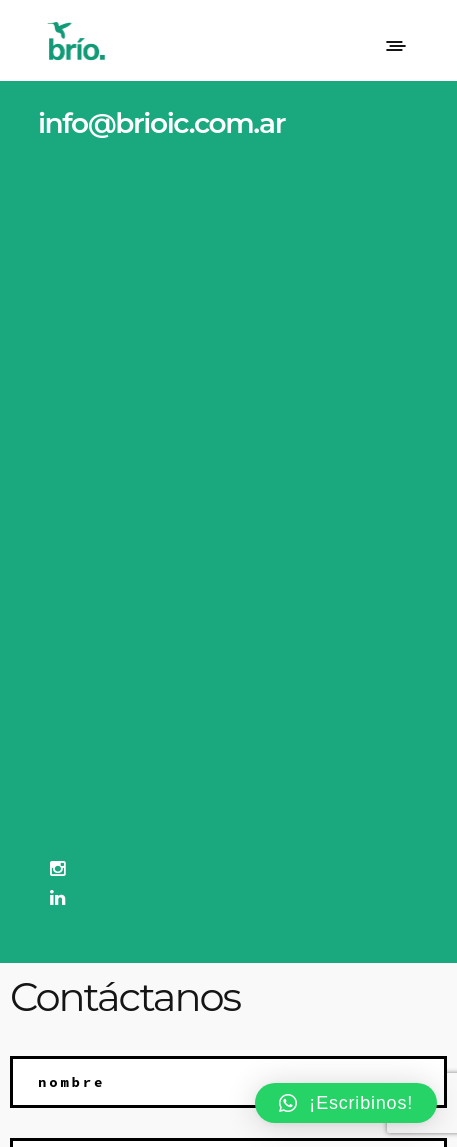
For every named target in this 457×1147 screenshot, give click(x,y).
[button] (346, 1103)
